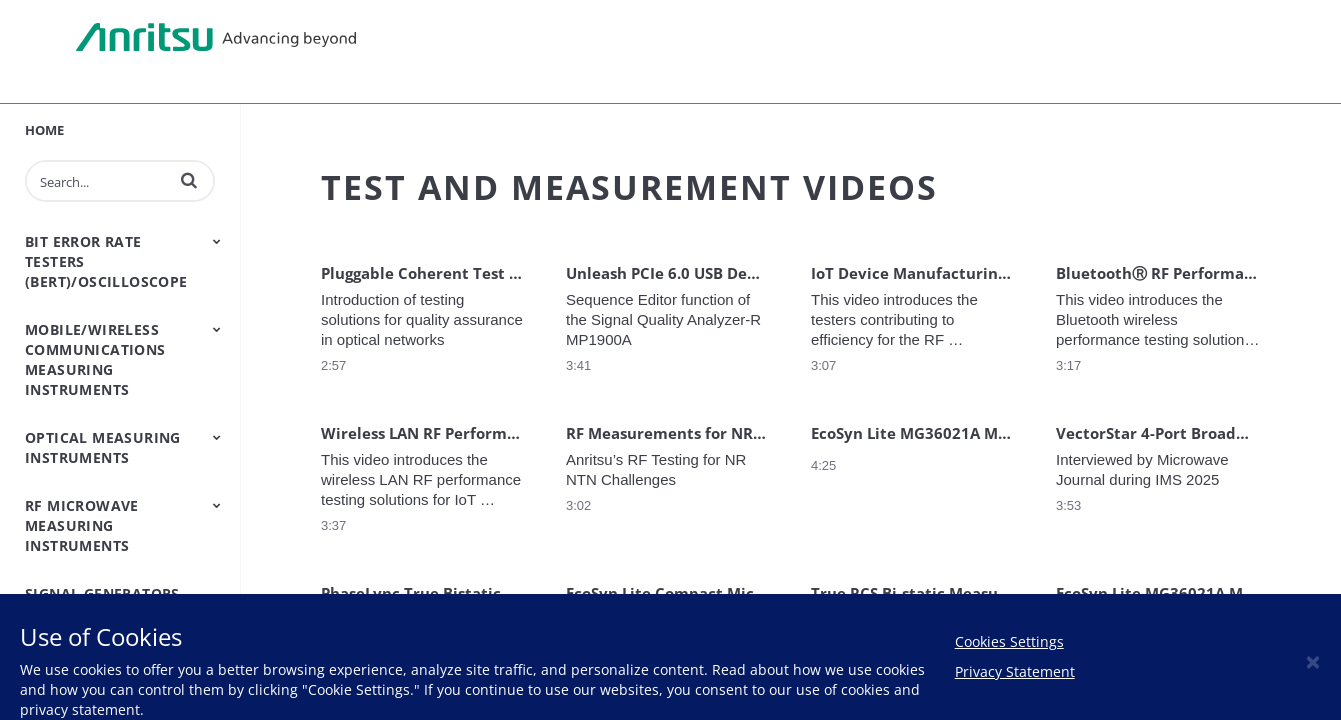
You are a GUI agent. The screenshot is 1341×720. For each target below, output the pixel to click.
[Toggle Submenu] (217, 241)
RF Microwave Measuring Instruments (82, 525)
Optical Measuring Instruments (103, 447)
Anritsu (216, 38)
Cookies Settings (1009, 641)
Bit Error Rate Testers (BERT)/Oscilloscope (106, 261)
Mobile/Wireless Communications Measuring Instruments (95, 359)
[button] (189, 180)
